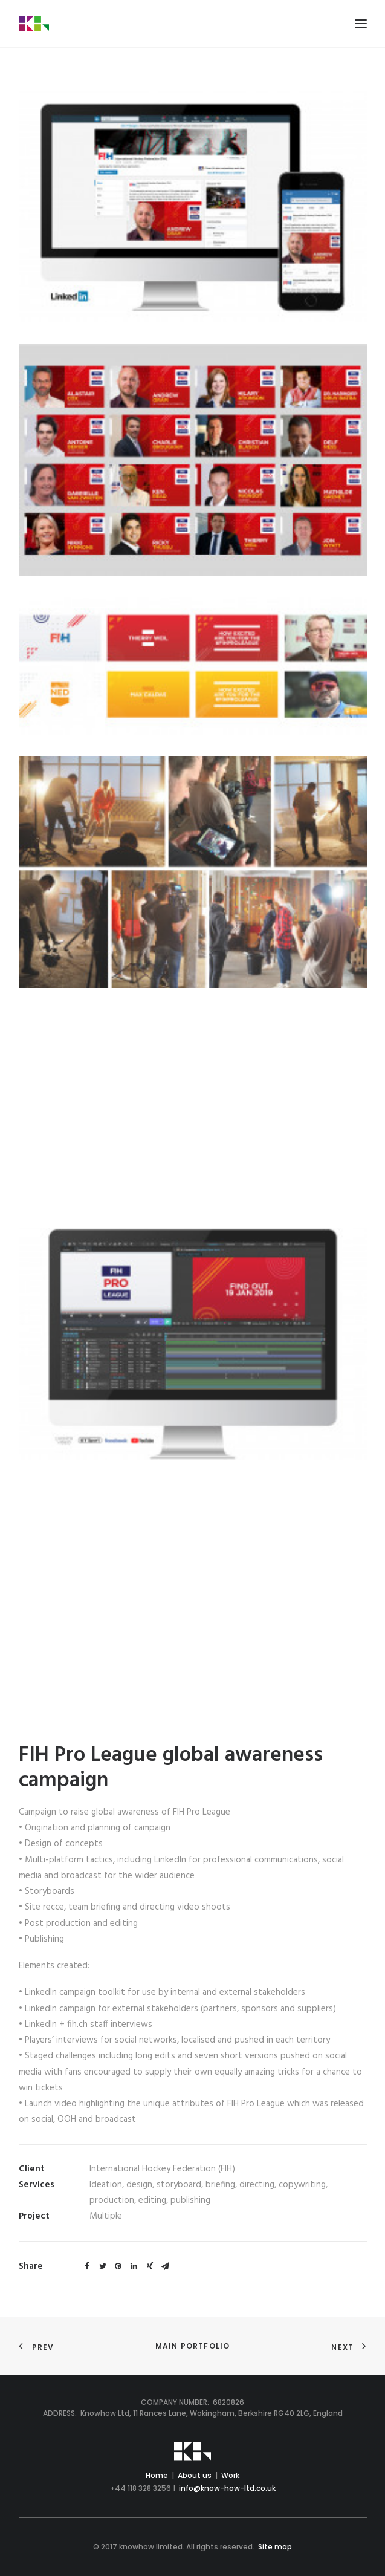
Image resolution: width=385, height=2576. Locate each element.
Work (230, 2475)
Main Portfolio (192, 2346)
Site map (275, 2547)
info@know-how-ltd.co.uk (227, 2488)
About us (195, 2475)
